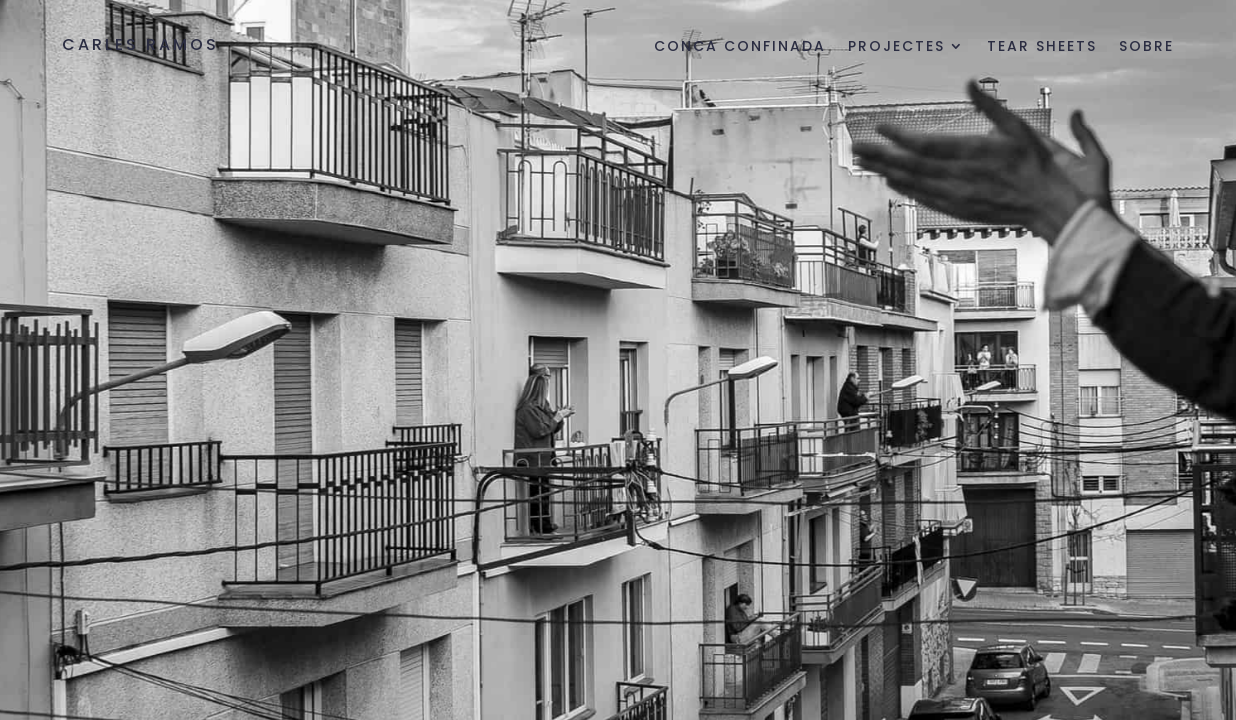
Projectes (896, 47)
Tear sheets (1042, 47)
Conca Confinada (740, 47)
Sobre (1146, 47)
